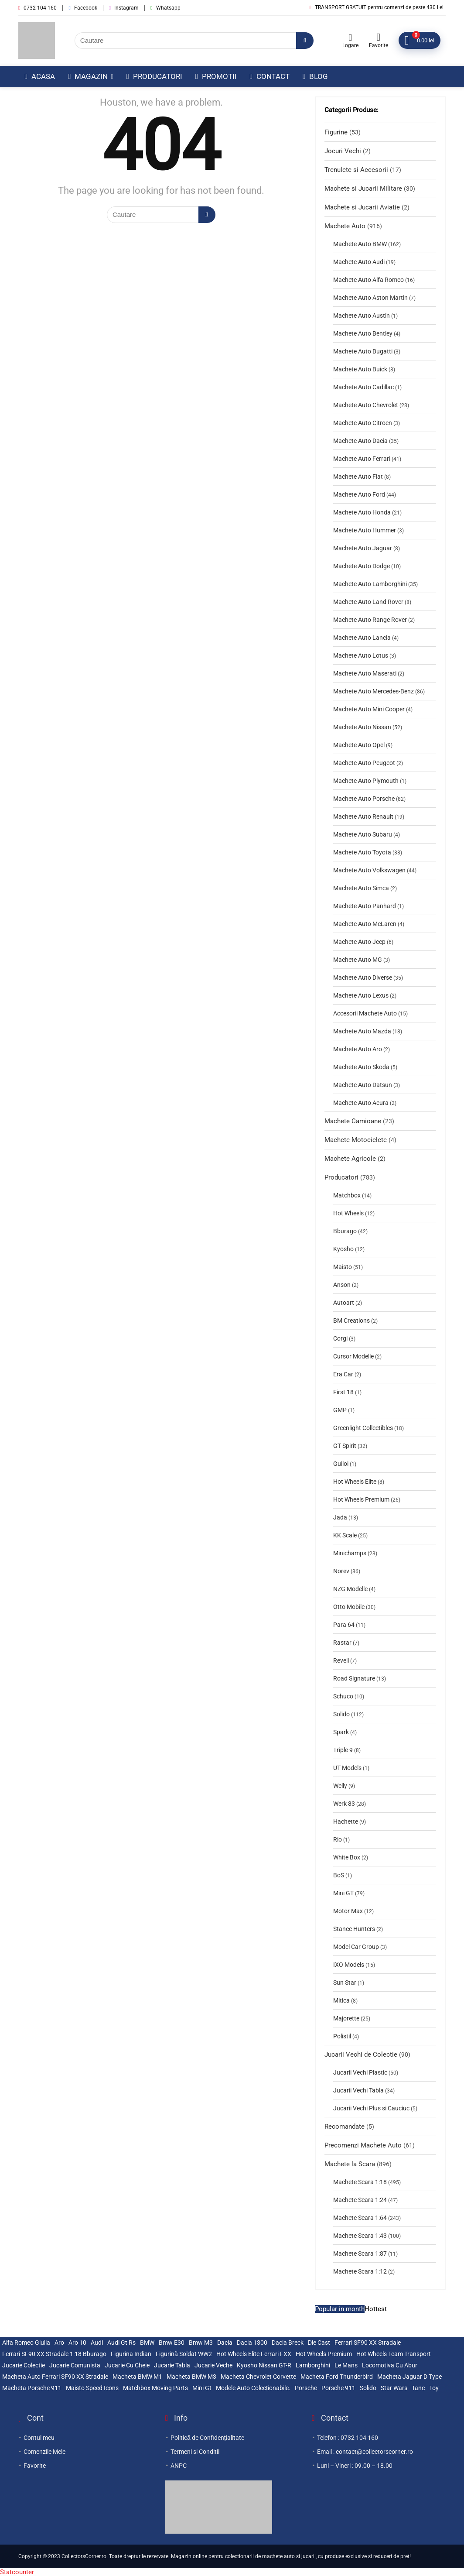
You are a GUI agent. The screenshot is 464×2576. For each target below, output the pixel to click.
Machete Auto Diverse (362, 977)
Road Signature (354, 1678)
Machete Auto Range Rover (370, 619)
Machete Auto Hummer (364, 530)
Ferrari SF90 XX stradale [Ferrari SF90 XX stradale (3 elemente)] (367, 2342)
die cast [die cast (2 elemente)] (319, 2342)
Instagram (124, 8)
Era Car (343, 1374)
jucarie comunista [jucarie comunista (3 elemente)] (74, 2365)
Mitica (341, 2000)
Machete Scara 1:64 (360, 2217)
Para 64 (344, 1624)
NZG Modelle (350, 1588)
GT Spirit (344, 1445)
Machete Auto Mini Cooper (369, 709)
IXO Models (348, 1964)
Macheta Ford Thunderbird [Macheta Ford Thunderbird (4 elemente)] (336, 2376)
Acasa (40, 76)
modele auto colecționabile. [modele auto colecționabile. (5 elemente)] (253, 2387)
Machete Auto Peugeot (364, 762)
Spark (341, 1732)
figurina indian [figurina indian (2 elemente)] (131, 2353)
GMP (340, 1409)
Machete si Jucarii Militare (363, 188)
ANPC (179, 2465)
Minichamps (349, 1553)
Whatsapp (165, 8)
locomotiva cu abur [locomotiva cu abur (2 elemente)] (389, 2365)
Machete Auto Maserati (364, 673)
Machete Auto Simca (361, 888)
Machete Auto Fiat (358, 476)
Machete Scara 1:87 (360, 2253)
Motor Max (348, 1910)
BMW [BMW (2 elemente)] (147, 2342)
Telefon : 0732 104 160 (347, 2437)
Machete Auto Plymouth (366, 780)
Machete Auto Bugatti (362, 351)
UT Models (347, 1767)
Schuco (343, 1696)
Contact (270, 76)
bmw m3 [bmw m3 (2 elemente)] (201, 2342)
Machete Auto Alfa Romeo (368, 279)
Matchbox (347, 1195)
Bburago (345, 1231)
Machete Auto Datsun (362, 1084)
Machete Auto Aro (357, 1049)
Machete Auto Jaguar (362, 548)
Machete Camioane (352, 1121)
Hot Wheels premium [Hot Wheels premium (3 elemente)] (324, 2353)
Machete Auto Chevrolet (365, 404)
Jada (340, 1517)
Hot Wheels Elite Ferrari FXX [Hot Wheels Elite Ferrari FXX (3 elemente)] (253, 2353)
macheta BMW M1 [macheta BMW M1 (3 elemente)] (137, 2376)
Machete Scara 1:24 (360, 2199)
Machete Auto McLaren (364, 923)
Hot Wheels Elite (354, 1481)
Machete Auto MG (357, 959)
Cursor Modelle (353, 1356)
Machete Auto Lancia (362, 637)
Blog (315, 76)
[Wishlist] (378, 37)
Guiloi (340, 1463)
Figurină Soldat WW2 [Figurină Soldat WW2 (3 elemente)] (184, 2353)
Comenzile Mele (44, 2451)
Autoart (343, 1302)
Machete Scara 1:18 (360, 2181)
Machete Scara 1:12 (360, 2271)
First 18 (343, 1392)
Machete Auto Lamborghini (370, 583)
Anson (342, 1284)
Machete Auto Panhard (364, 905)
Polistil (342, 2036)
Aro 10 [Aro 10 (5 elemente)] (77, 2342)
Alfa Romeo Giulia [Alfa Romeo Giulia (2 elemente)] (26, 2342)
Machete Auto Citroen (362, 422)
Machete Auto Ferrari (361, 458)
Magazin (88, 76)
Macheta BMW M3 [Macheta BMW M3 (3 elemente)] (191, 2376)
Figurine (336, 132)
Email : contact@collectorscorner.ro (365, 2451)
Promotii (216, 76)
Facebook (82, 8)
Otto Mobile (349, 1606)
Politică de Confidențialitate (207, 2437)
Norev (341, 1571)
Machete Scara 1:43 (360, 2235)
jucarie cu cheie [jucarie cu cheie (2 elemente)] (127, 2365)
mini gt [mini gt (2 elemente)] (202, 2387)
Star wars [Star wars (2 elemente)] (394, 2387)
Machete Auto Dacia (360, 440)
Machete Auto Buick (360, 369)
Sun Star (344, 1982)
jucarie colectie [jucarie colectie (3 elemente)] (23, 2365)
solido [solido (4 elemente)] (368, 2387)
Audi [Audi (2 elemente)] (97, 2342)
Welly (340, 1785)
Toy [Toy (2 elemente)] (434, 2387)
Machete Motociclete (355, 1140)
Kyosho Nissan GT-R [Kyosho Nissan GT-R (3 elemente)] (264, 2365)
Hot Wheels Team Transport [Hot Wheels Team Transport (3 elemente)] (393, 2353)
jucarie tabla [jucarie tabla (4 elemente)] (172, 2365)
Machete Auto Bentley (362, 333)
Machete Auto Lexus (361, 995)
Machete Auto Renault (363, 816)
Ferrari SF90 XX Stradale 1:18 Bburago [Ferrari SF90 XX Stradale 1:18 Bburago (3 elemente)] (54, 2353)
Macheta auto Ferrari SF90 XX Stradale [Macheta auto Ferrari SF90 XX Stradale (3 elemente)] (55, 2376)
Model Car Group (356, 1946)
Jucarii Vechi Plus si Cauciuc (371, 2108)
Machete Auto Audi (359, 261)
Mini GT (343, 1893)
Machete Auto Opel (359, 744)
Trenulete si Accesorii (356, 170)
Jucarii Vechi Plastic (360, 2072)
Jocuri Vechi (342, 151)
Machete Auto (344, 226)
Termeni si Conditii (195, 2451)
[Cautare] (304, 40)
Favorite (35, 2465)
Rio (337, 1839)
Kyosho (343, 1248)
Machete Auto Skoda (361, 1066)
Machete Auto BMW (360, 243)
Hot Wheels (348, 1213)
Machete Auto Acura (361, 1102)
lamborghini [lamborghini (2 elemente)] (313, 2365)
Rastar (342, 1642)
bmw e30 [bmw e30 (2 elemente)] (171, 2342)
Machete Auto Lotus (360, 655)
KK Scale (345, 1535)
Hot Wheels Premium (361, 1499)
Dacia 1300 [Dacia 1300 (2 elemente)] (252, 2342)
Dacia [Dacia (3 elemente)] (224, 2342)
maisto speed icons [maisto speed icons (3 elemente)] (92, 2387)
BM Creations (351, 1320)
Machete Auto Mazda (362, 1031)
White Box (346, 1857)
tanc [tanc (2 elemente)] (418, 2387)
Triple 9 (343, 1749)
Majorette (346, 2018)
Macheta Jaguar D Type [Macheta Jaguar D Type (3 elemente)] (409, 2376)
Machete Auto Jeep (359, 941)
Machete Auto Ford (359, 494)
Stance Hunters (354, 1928)
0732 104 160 (37, 8)
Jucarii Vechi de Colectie (360, 2054)
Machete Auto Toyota (362, 852)
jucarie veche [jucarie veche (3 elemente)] (213, 2365)
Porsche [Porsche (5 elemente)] (306, 2387)
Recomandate (344, 2126)
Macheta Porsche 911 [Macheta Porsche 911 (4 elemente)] (31, 2387)
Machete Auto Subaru (362, 834)
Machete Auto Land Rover (368, 601)
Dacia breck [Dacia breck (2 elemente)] (288, 2342)
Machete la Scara (349, 2164)
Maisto (342, 1266)
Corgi (340, 1338)
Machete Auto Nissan (362, 727)
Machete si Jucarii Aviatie (362, 207)
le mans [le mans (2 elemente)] (346, 2365)
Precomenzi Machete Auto (363, 2145)
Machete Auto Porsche (364, 798)
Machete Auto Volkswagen (369, 870)
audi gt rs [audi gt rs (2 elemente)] (121, 2342)
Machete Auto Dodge (361, 566)
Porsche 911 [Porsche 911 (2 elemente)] (338, 2387)
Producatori (154, 76)
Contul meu (39, 2437)
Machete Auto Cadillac (363, 387)
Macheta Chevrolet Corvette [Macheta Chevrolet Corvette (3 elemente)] (258, 2376)
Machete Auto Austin (361, 315)
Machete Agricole (350, 1159)
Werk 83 (344, 1803)
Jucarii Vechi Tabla (358, 2090)
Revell (341, 1660)
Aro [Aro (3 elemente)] (59, 2342)
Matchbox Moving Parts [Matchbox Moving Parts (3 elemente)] (155, 2387)
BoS (338, 1875)
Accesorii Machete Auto (365, 1013)
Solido (341, 1714)
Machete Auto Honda (362, 512)
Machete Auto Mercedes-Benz (373, 691)
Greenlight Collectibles (363, 1427)
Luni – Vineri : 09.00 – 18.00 (354, 2465)
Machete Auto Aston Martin (370, 297)
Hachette (345, 1821)
